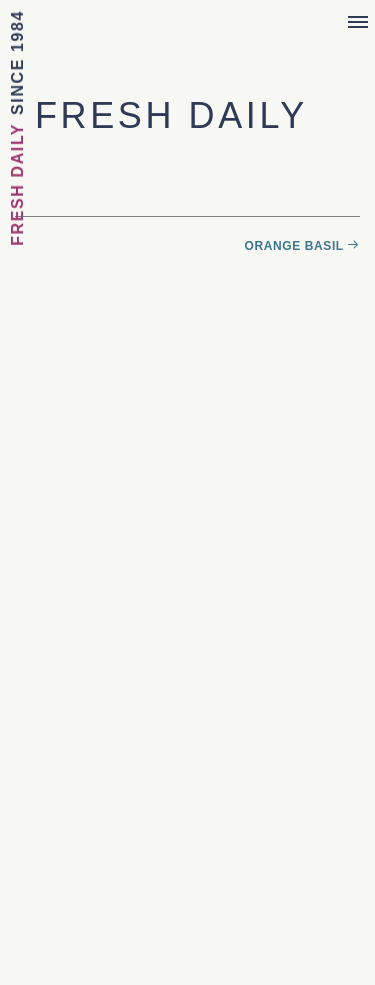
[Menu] (358, 23)
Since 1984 (17, 62)
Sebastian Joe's (187, 27)
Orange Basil (294, 246)
